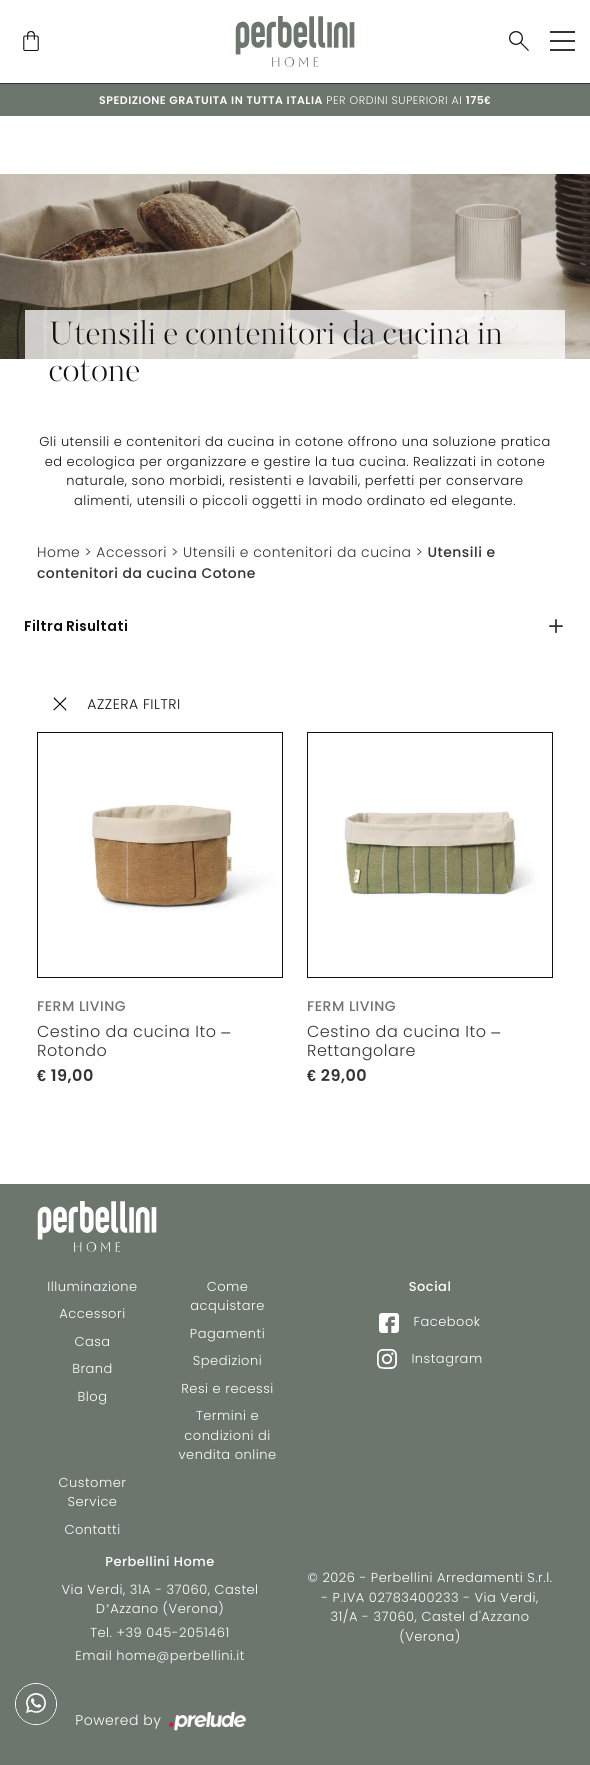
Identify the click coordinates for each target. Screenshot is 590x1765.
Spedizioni (227, 1360)
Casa (92, 1341)
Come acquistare (227, 1296)
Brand (92, 1368)
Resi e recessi (227, 1388)
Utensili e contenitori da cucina (299, 552)
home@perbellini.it (180, 1655)
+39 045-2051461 (173, 1632)
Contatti (92, 1529)
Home (59, 552)
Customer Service (93, 1492)
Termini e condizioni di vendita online (228, 1435)
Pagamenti (227, 1333)
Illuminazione (92, 1286)
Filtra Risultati (76, 626)
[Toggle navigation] (562, 41)
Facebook (429, 1322)
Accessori (132, 552)
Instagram (429, 1359)
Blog (93, 1396)
